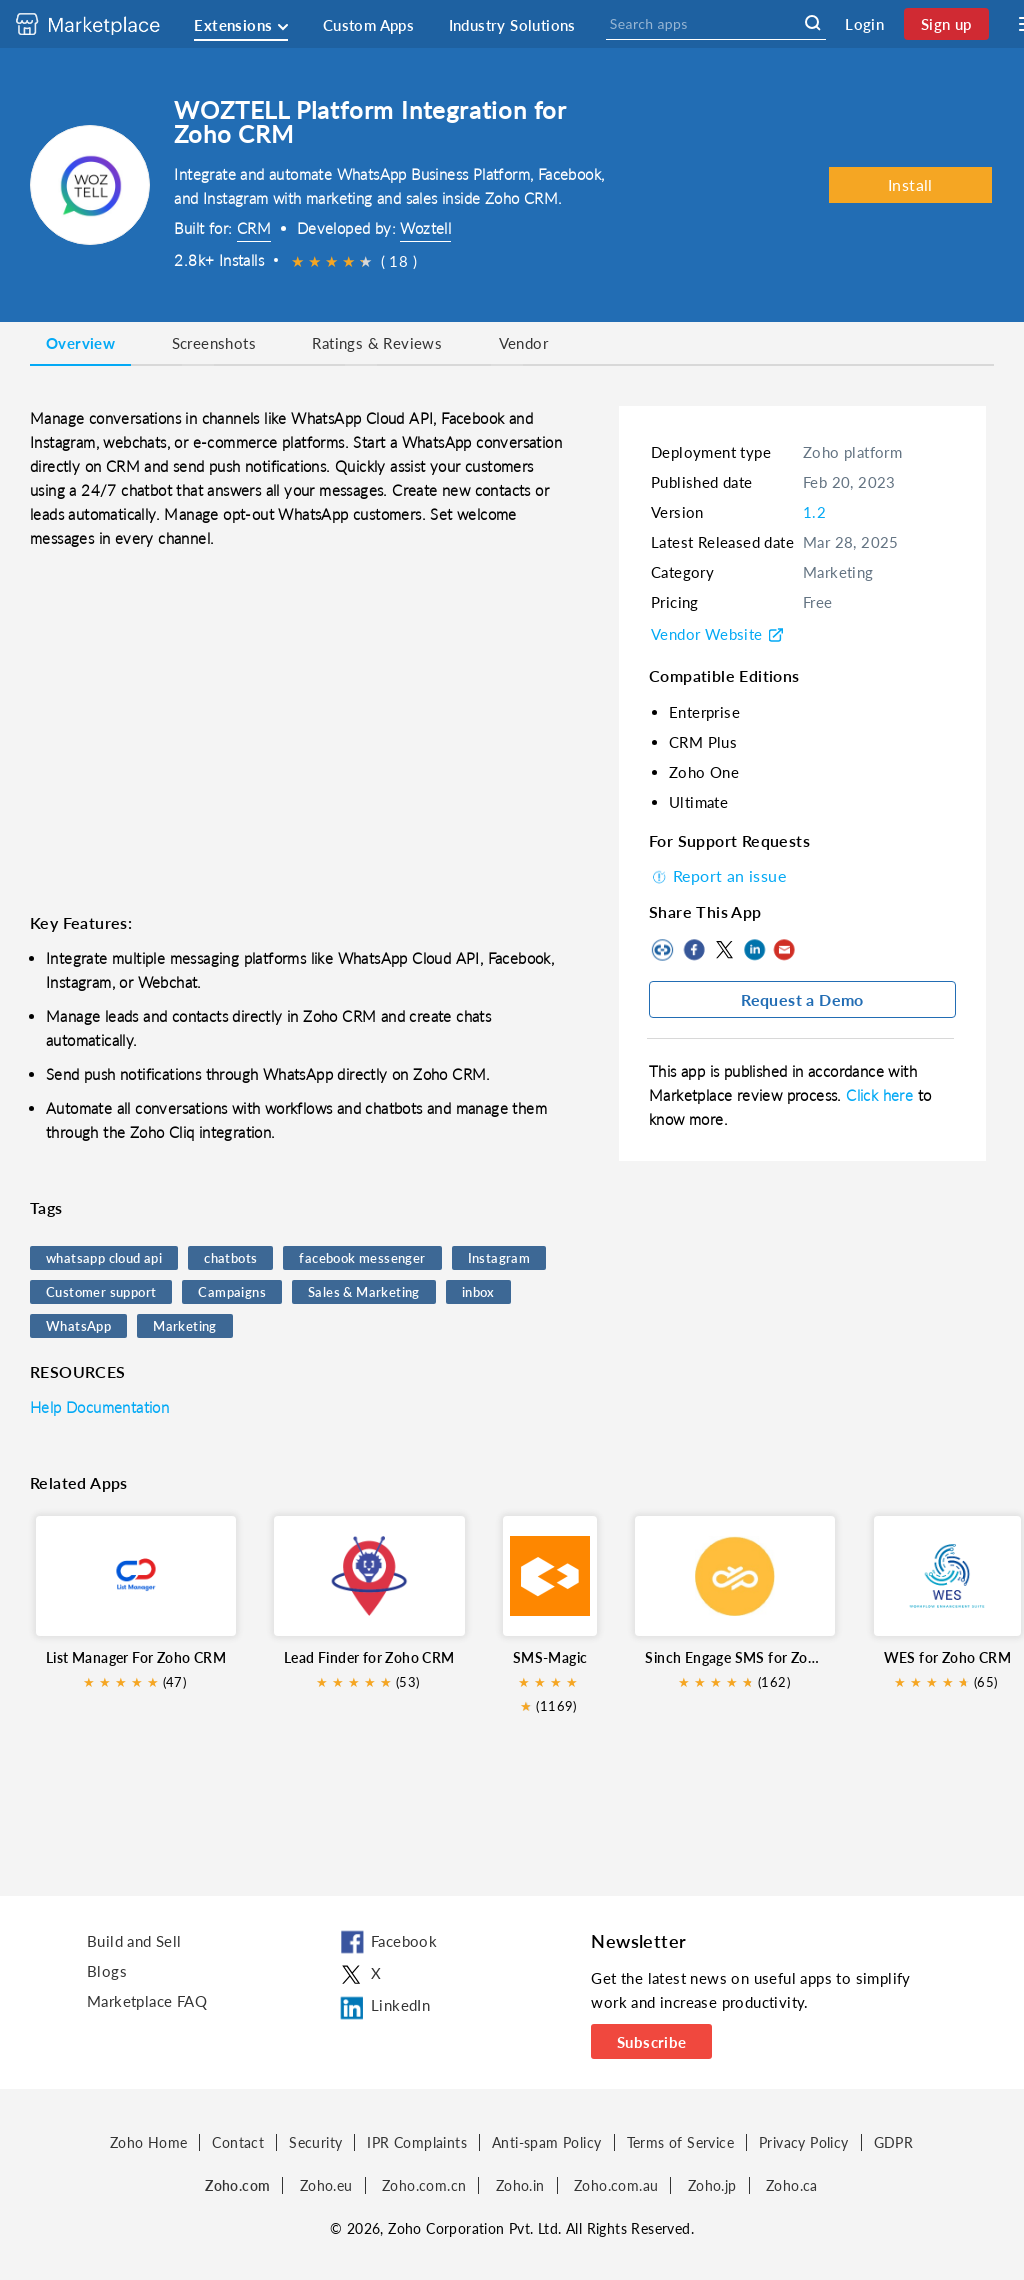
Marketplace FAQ (147, 2001)
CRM (254, 228)
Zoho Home (149, 2142)
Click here (881, 1095)
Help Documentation (99, 1407)
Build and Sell (134, 1941)
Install (910, 184)
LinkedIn (754, 950)
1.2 (814, 512)
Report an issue (717, 875)
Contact (238, 2142)
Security (315, 2142)
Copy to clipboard (664, 950)
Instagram (499, 1258)
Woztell (425, 228)
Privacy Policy (804, 2142)
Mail (784, 950)
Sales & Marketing (364, 1292)
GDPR (894, 2142)
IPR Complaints (417, 2142)
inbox (478, 1292)
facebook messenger (362, 1258)
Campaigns (232, 1292)
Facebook (694, 950)
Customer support (101, 1292)
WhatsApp (78, 1326)
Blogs (107, 1971)
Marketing (185, 1326)
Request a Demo (802, 999)
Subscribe (652, 2042)
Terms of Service (680, 2142)
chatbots (230, 1258)
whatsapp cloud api (104, 1258)
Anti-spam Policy (546, 2142)
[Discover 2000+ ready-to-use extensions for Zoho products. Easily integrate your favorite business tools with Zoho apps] (103, 24)
